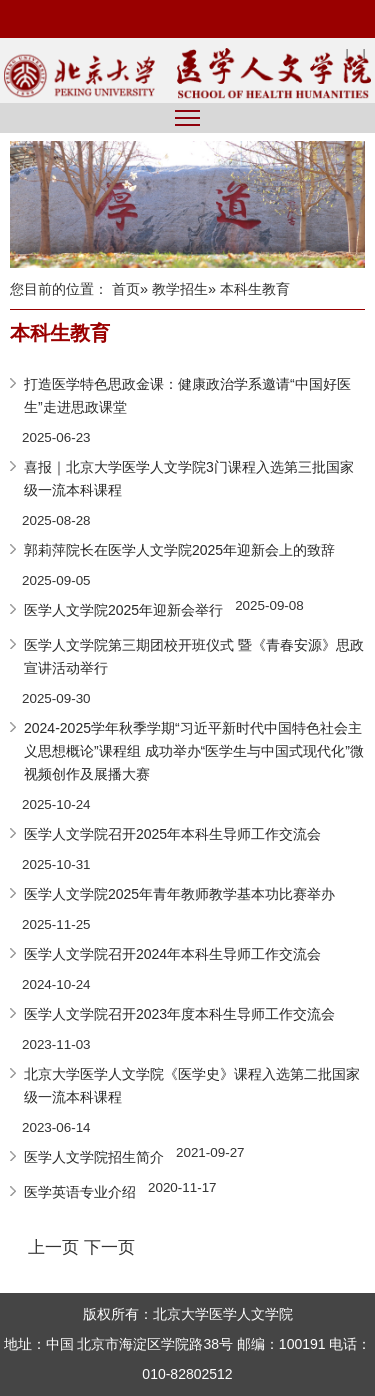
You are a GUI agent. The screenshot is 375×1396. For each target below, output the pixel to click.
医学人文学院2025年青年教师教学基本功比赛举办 (179, 894)
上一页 (53, 1247)
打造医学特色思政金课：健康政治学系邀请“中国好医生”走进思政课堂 (187, 395)
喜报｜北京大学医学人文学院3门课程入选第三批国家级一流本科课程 (189, 478)
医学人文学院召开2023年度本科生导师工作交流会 (179, 1014)
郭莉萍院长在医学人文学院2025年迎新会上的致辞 (179, 550)
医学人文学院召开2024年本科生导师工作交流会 (172, 954)
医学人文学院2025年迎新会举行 (123, 610)
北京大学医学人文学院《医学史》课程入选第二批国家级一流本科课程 (192, 1085)
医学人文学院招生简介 (94, 1157)
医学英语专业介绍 (80, 1192)
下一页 (109, 1247)
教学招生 (180, 289)
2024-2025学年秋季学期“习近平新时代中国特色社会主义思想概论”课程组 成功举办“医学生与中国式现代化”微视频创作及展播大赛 (194, 751)
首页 (126, 289)
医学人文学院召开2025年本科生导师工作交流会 (172, 834)
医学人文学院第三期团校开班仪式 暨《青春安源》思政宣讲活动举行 (194, 656)
